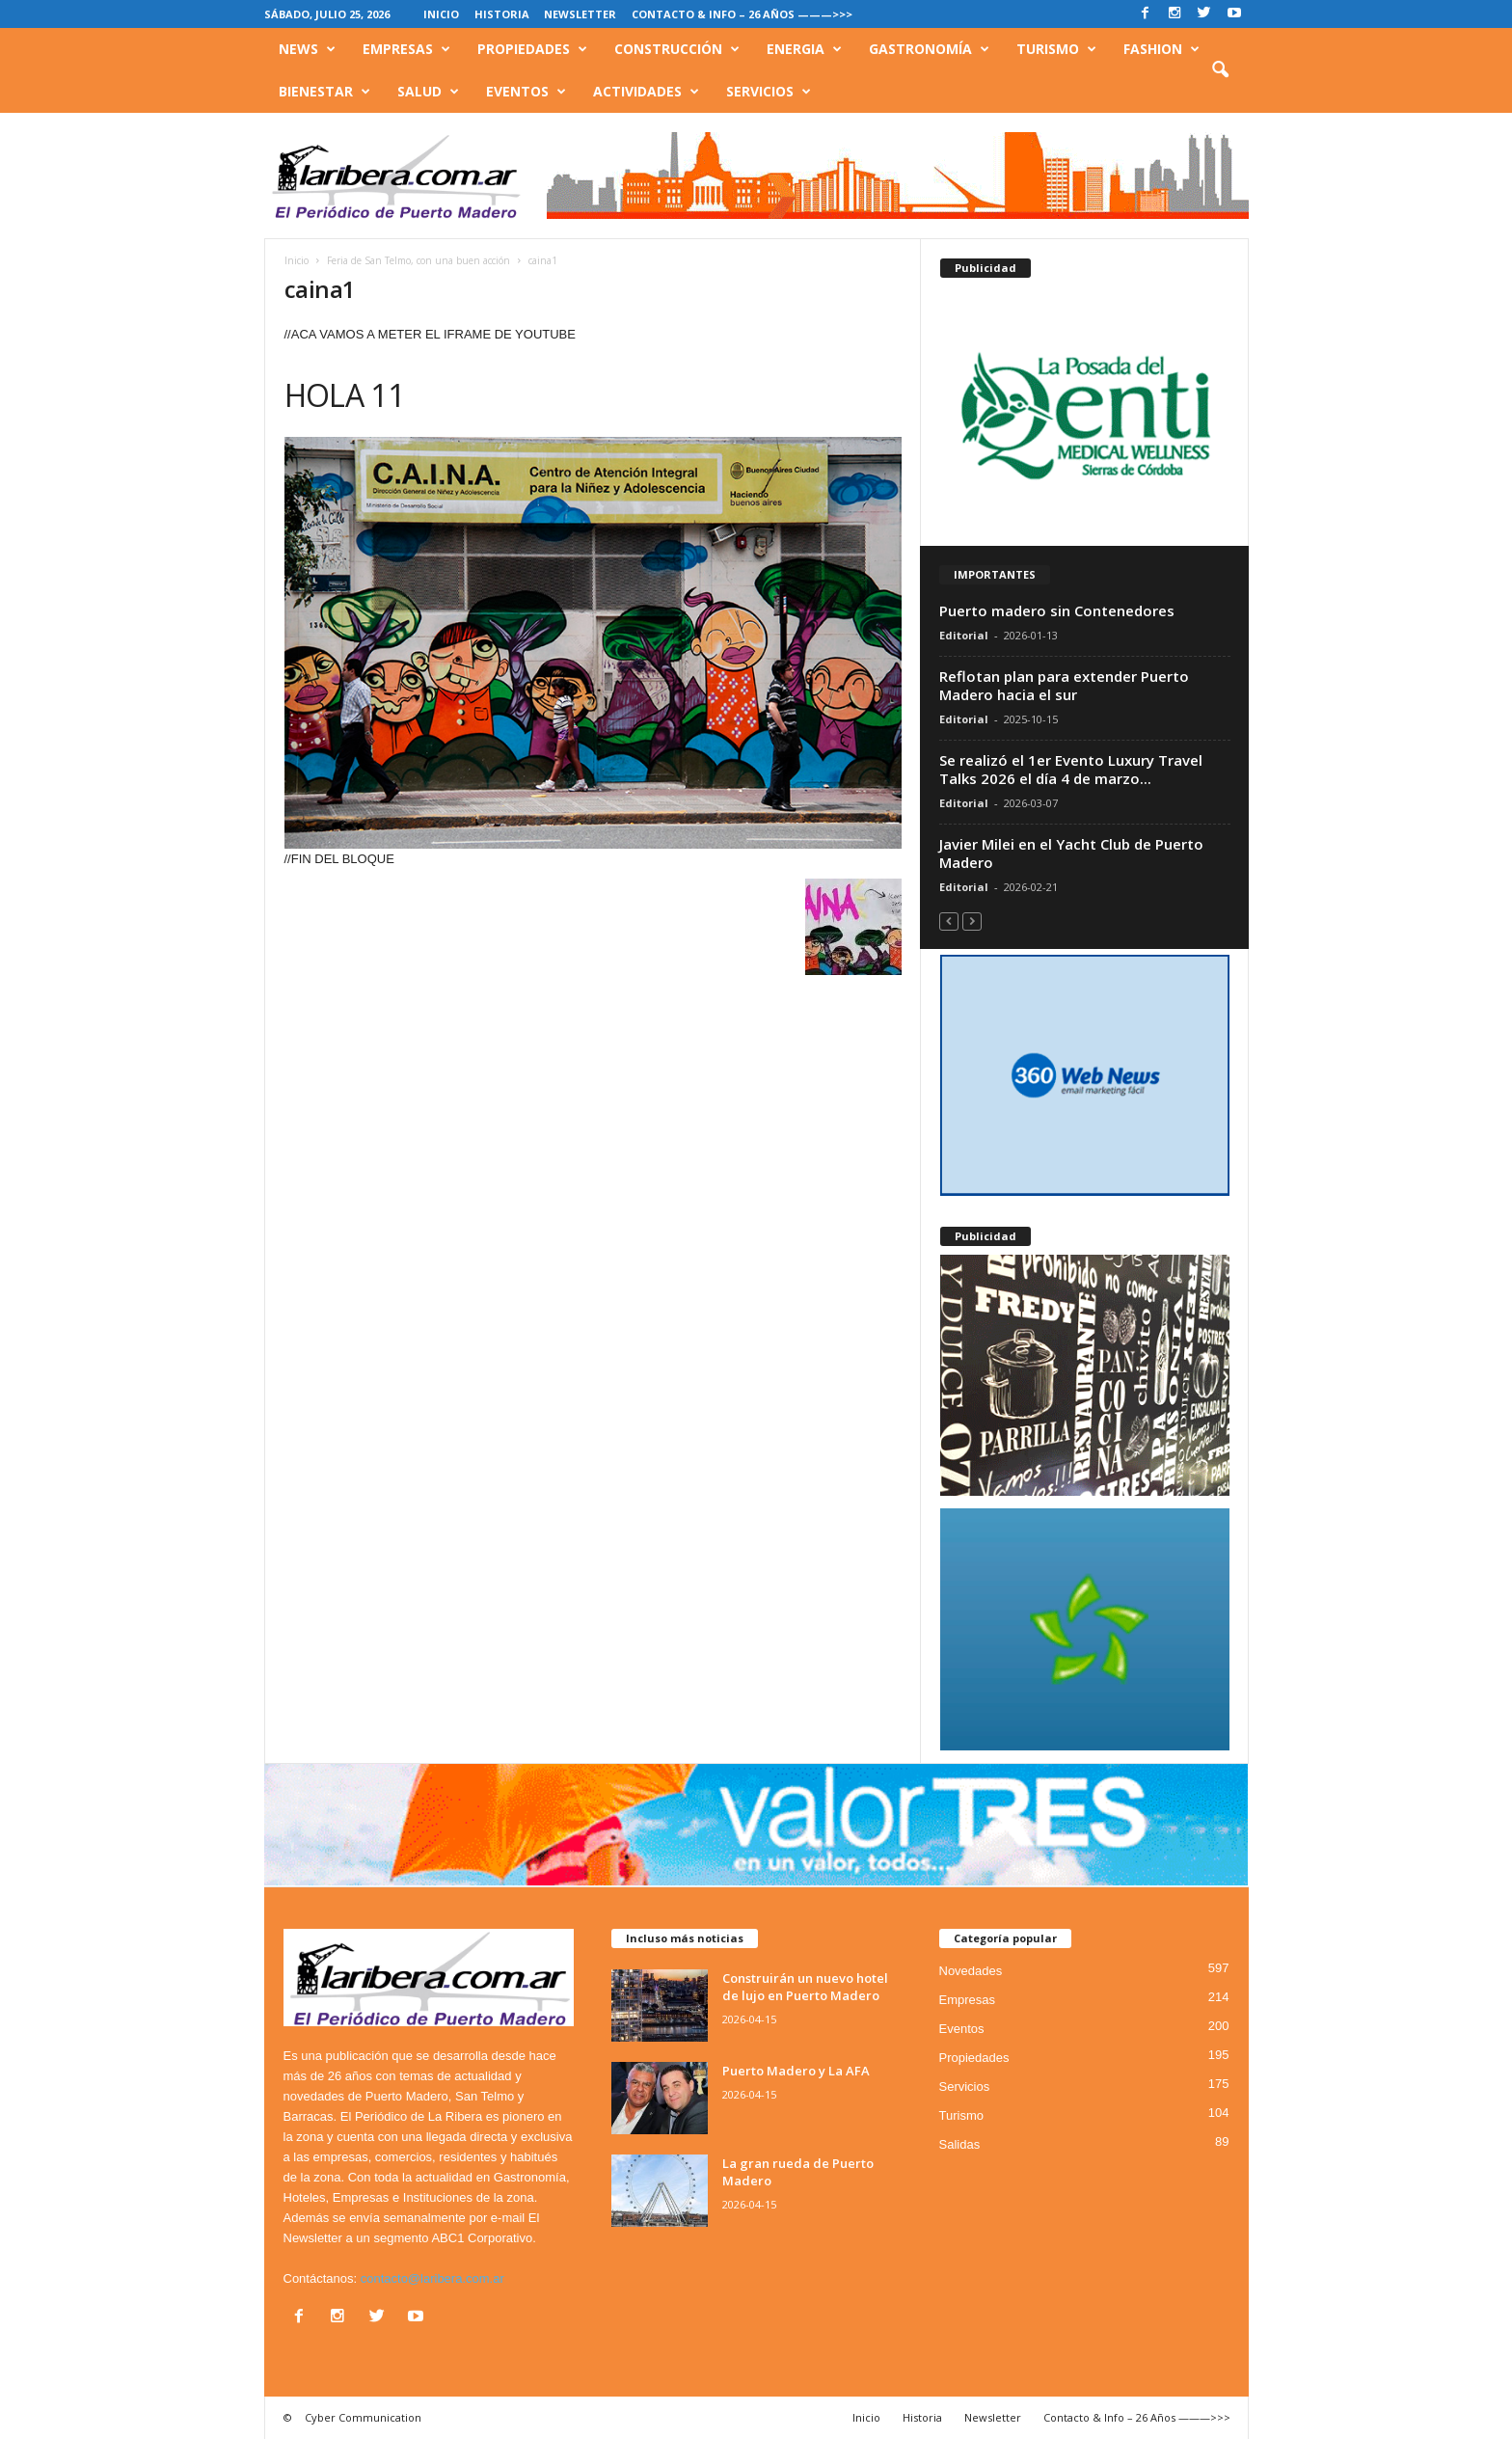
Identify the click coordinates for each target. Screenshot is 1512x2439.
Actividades (646, 91)
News (307, 49)
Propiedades (532, 49)
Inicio (441, 14)
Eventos (526, 91)
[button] (1220, 70)
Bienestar (324, 91)
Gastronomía (929, 49)
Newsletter (580, 14)
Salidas (960, 2144)
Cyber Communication (363, 2417)
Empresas (406, 49)
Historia (501, 14)
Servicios (768, 91)
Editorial (963, 635)
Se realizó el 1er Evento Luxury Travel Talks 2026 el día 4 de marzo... (1070, 769)
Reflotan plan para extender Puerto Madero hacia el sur (1064, 685)
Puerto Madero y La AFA (796, 2070)
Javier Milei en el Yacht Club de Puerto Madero (1071, 853)
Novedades (971, 1971)
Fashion (1161, 49)
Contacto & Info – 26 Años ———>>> (742, 14)
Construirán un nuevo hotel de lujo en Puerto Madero (805, 1986)
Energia (804, 49)
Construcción (677, 49)
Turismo (1056, 49)
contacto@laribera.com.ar (432, 2278)
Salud (428, 91)
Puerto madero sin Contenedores (1056, 610)
